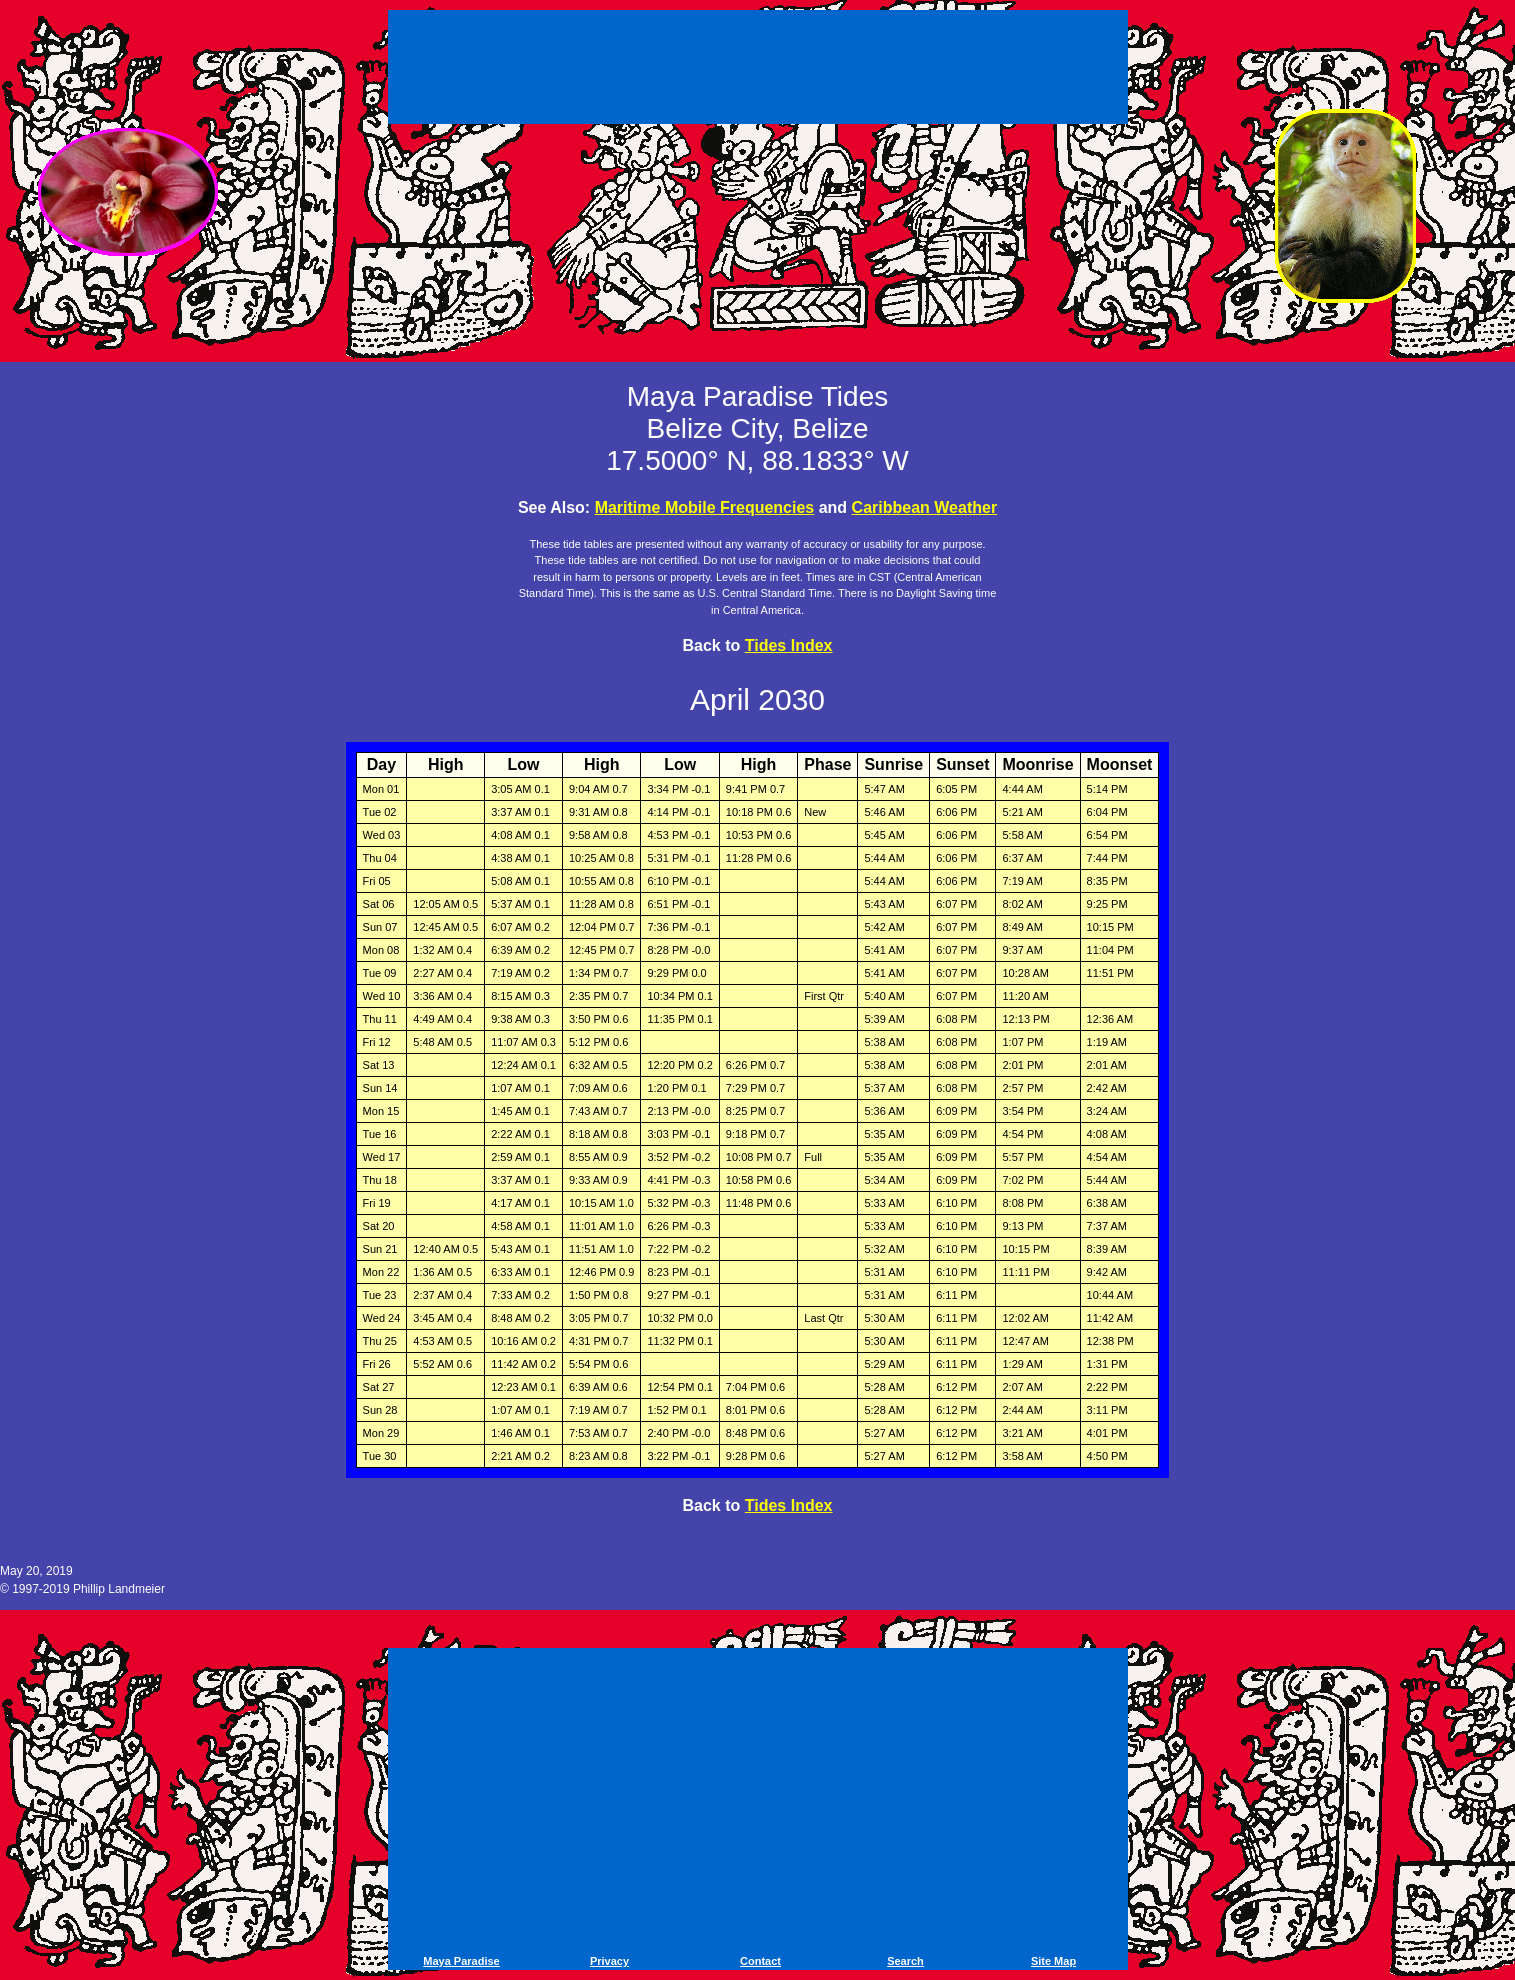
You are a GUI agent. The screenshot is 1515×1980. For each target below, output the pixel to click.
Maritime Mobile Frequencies (705, 507)
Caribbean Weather (925, 507)
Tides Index (789, 645)
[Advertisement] (758, 70)
